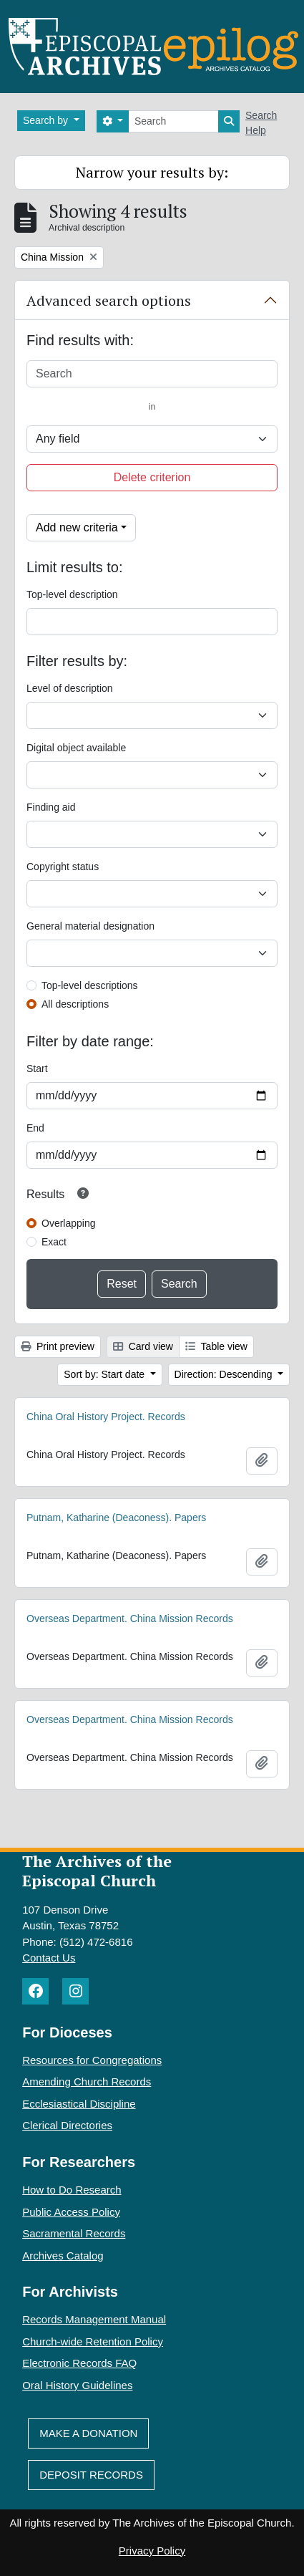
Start (37, 1068)
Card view (143, 1346)
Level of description (69, 688)
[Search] (173, 121)
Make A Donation (88, 2433)
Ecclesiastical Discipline (78, 2104)
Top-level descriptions (89, 985)
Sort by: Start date (105, 1374)
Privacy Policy (152, 2550)
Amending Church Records (86, 2081)
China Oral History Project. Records (105, 1416)
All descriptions (75, 1004)
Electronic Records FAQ (79, 2363)
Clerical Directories (67, 2125)
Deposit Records (91, 2475)
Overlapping (68, 1223)
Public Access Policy (71, 2212)
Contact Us (48, 1958)
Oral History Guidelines (77, 2385)
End (35, 1128)
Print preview (57, 1346)
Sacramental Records (73, 2233)
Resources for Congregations (92, 2060)
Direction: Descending (225, 1374)
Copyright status (62, 866)
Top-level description (72, 594)
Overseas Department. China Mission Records (129, 1618)
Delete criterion (152, 477)
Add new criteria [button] (77, 527)
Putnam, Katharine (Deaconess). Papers (116, 1517)
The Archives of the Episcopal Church (97, 1871)
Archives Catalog (62, 2255)
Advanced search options (108, 300)
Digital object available (76, 747)
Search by (47, 120)
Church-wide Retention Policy (92, 2341)
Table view (216, 1346)
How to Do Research (71, 2190)
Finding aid (51, 807)
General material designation (90, 926)
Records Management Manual (94, 2319)
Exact (54, 1242)
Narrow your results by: (152, 172)
